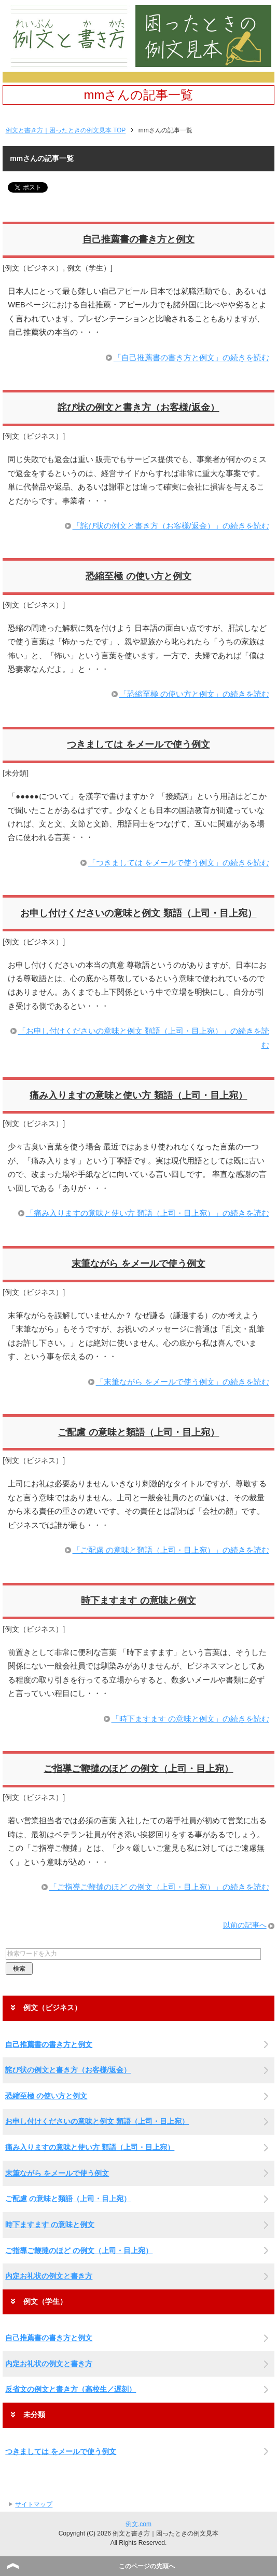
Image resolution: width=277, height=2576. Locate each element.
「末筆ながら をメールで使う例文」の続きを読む (182, 1382)
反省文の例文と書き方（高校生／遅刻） (70, 2389)
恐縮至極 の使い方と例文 (138, 576)
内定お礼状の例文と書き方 (48, 2276)
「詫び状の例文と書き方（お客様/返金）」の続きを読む (171, 526)
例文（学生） (88, 268)
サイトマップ (33, 2504)
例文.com (138, 2524)
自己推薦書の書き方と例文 (138, 239)
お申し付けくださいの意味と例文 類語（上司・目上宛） (138, 913)
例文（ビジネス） (34, 268)
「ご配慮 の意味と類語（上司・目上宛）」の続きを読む (171, 1550)
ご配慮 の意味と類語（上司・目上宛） (138, 1432)
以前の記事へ (245, 1925)
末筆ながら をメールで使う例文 (138, 1263)
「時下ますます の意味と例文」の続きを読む (190, 1719)
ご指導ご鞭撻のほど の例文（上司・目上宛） (138, 1769)
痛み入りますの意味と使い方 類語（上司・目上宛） (138, 1095)
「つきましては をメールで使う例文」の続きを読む (178, 863)
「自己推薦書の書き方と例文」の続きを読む (191, 358)
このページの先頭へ (147, 2566)
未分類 (15, 773)
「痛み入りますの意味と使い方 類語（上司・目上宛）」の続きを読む (147, 1213)
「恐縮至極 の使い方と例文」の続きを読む (194, 694)
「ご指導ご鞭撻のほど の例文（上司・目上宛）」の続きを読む (159, 1887)
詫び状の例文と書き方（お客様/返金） (138, 407)
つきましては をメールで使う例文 (138, 744)
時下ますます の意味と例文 (138, 1600)
